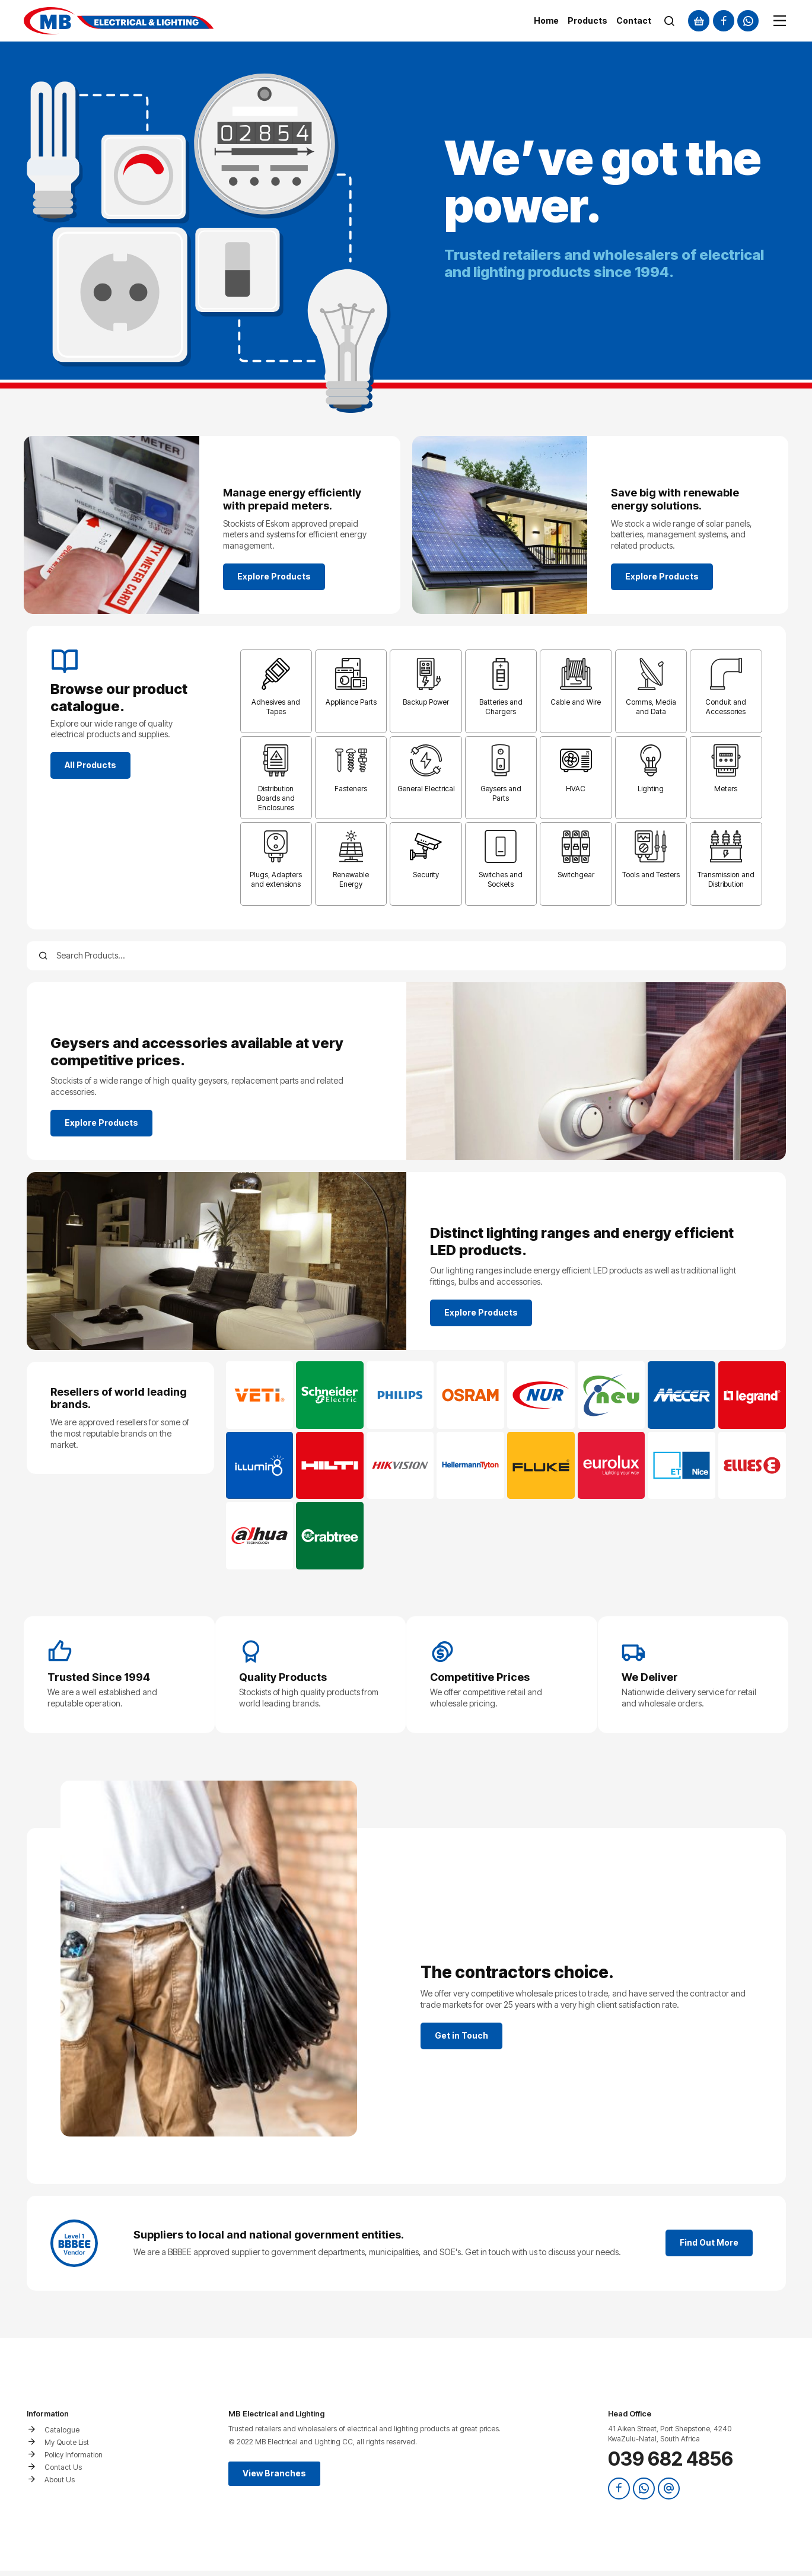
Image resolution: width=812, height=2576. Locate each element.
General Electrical (426, 788)
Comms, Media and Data (651, 707)
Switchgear (576, 874)
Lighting (651, 788)
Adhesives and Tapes (275, 707)
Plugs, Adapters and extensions (276, 879)
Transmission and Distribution (726, 879)
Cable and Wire (575, 702)
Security (426, 874)
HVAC (575, 788)
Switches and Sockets (501, 879)
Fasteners (351, 788)
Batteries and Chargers (501, 707)
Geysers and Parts (500, 793)
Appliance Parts (351, 702)
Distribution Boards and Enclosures (276, 798)
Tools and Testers (651, 874)
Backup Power (426, 702)
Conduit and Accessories (725, 707)
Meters (725, 788)
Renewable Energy (351, 879)
